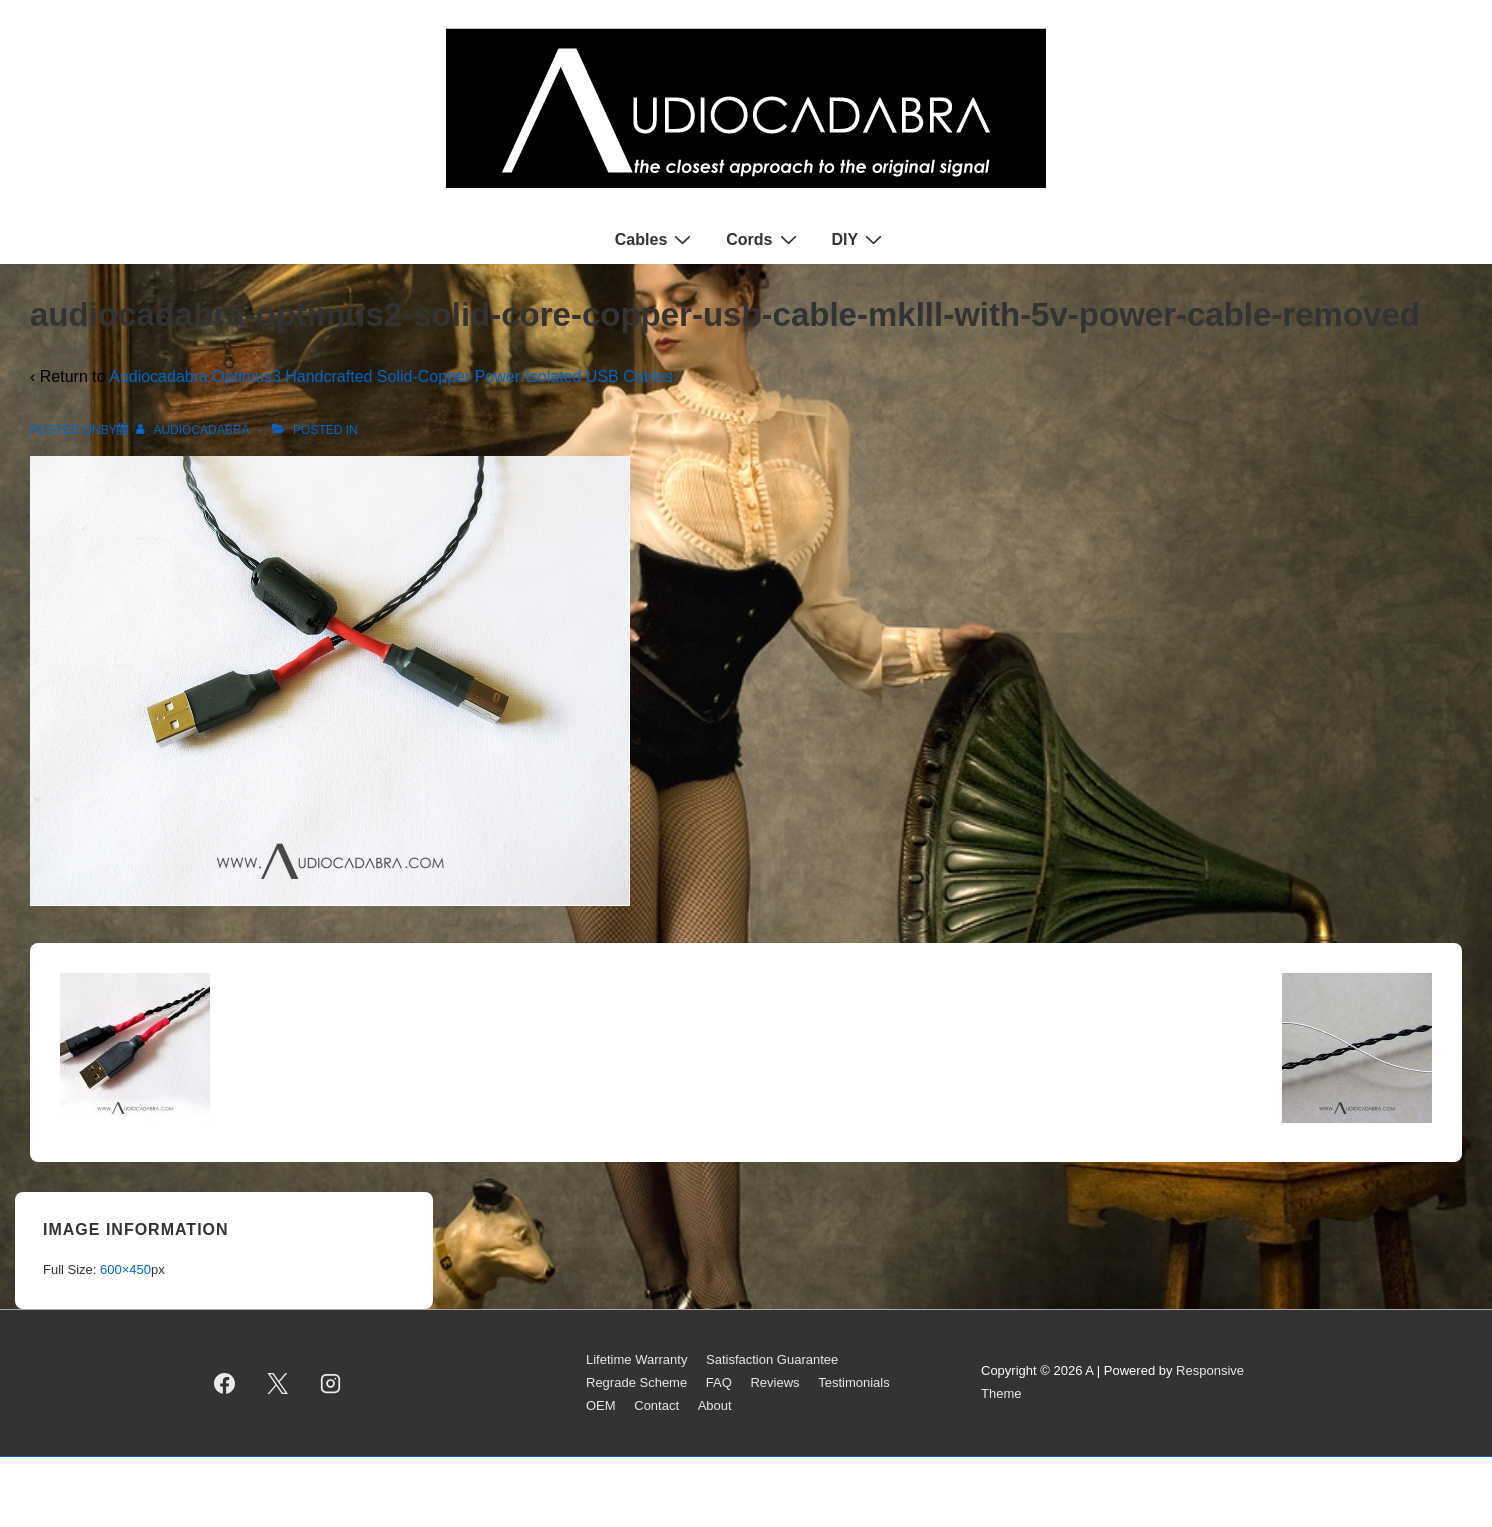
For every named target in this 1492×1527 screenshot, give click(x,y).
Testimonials (854, 1382)
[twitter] (278, 1383)
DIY (860, 239)
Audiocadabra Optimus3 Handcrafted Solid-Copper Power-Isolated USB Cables (391, 376)
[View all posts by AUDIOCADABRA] (194, 430)
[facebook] (225, 1383)
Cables (655, 239)
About (715, 1405)
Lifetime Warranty (636, 1359)
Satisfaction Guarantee (772, 1359)
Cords (763, 239)
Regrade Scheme (636, 1382)
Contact (656, 1405)
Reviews (774, 1382)
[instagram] (331, 1383)
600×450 (125, 1269)
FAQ (719, 1382)
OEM (601, 1405)
